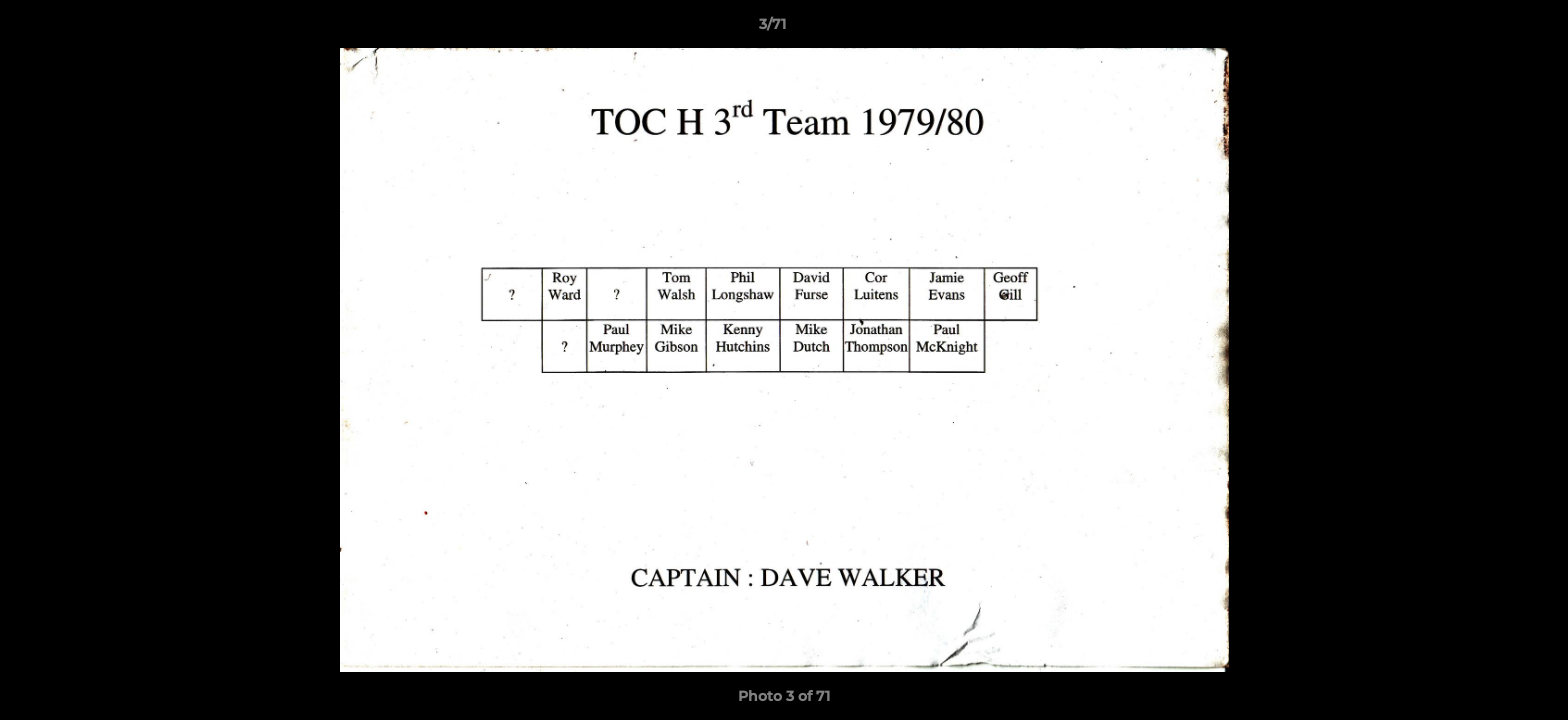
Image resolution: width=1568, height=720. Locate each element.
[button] (1484, 29)
